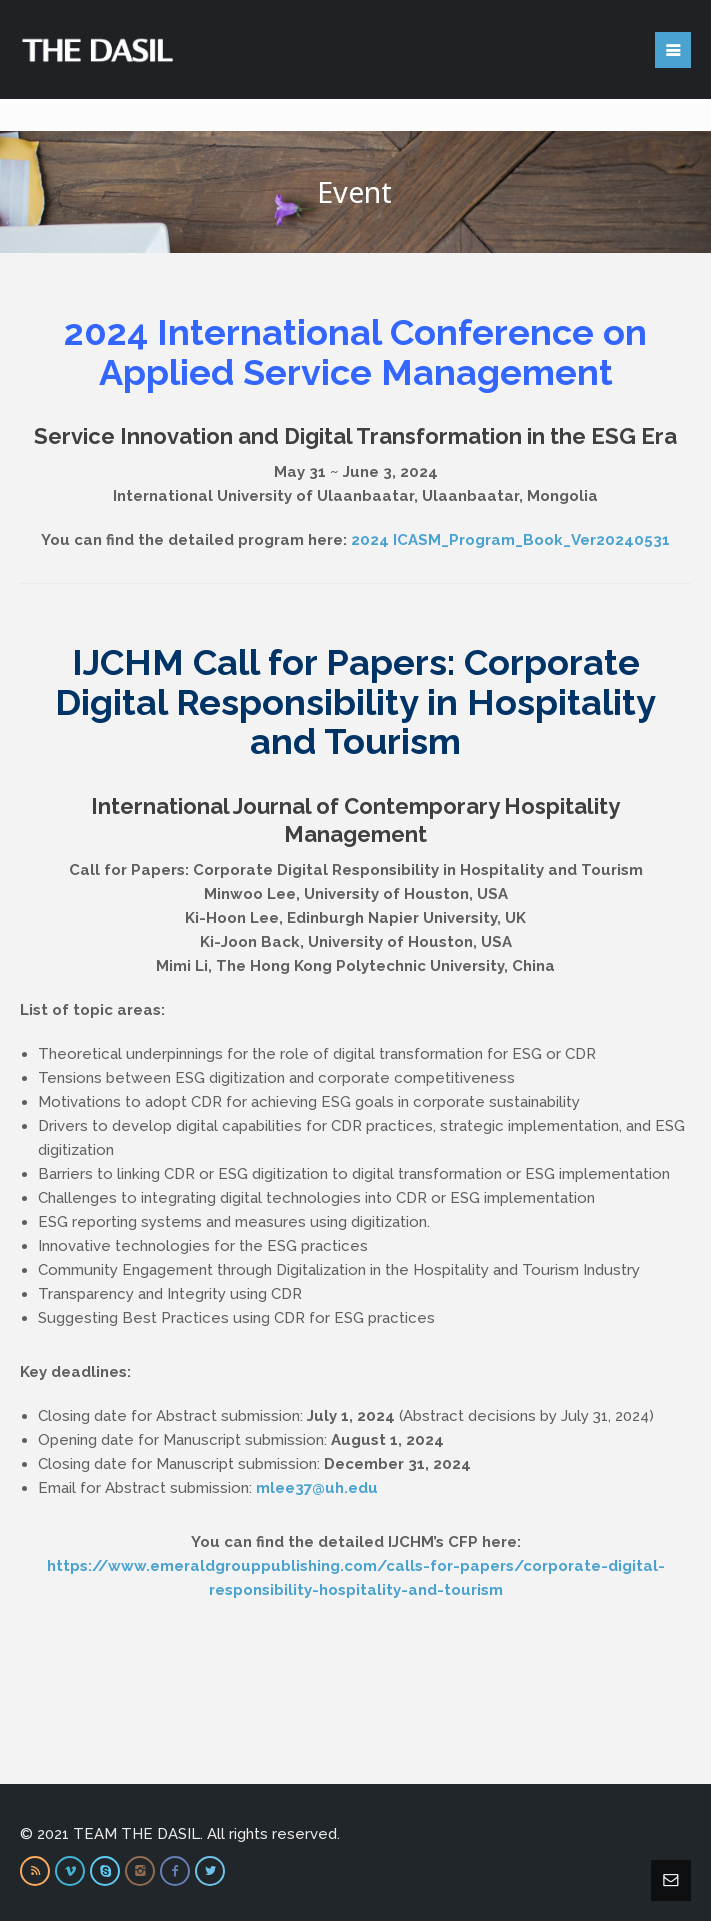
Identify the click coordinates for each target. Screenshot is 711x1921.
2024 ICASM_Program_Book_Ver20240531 (510, 540)
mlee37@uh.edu (317, 1488)
